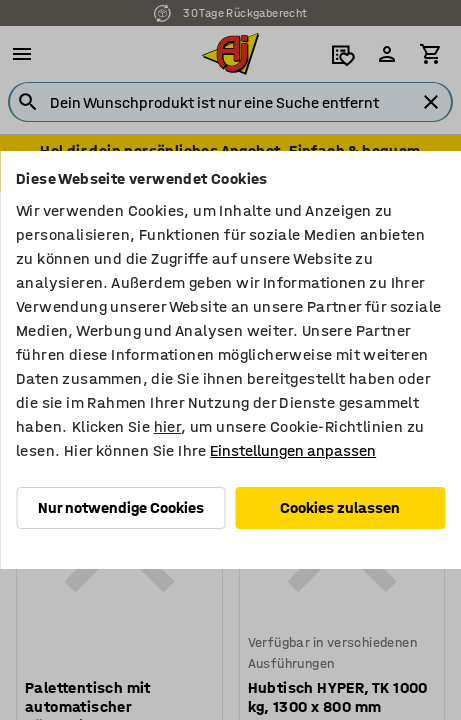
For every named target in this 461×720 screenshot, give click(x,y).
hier (168, 426)
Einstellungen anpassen (293, 450)
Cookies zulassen (340, 507)
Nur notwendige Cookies (121, 507)
